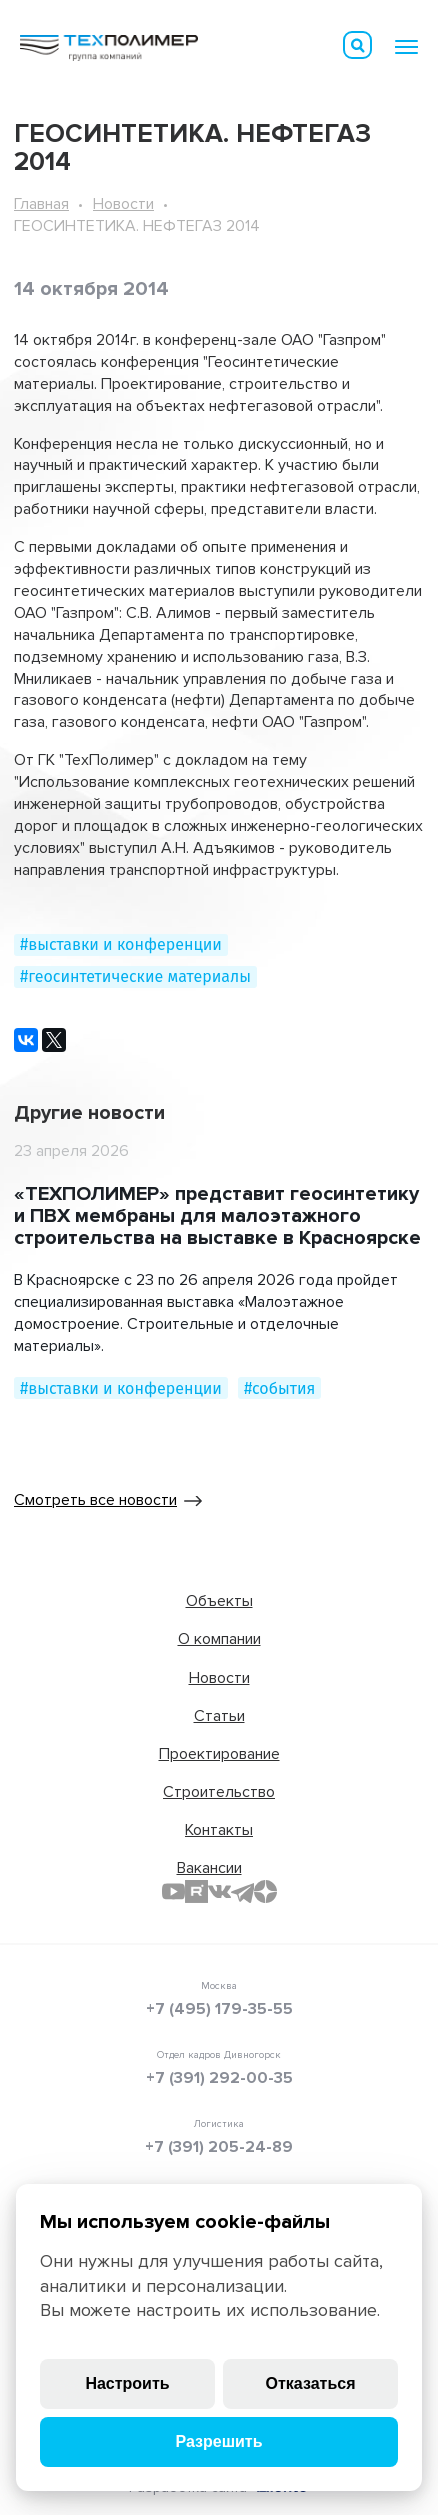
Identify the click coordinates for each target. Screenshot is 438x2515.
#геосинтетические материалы (135, 976)
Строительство (219, 1792)
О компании (219, 1639)
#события (279, 1388)
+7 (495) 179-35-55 (219, 2009)
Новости (123, 204)
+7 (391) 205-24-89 (219, 2147)
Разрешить (218, 2441)
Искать (358, 45)
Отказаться (311, 2383)
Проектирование (219, 1754)
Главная (41, 204)
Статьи (219, 1716)
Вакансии (209, 1868)
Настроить (127, 2383)
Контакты (219, 1830)
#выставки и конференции (121, 944)
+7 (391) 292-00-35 (219, 2078)
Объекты (219, 1601)
